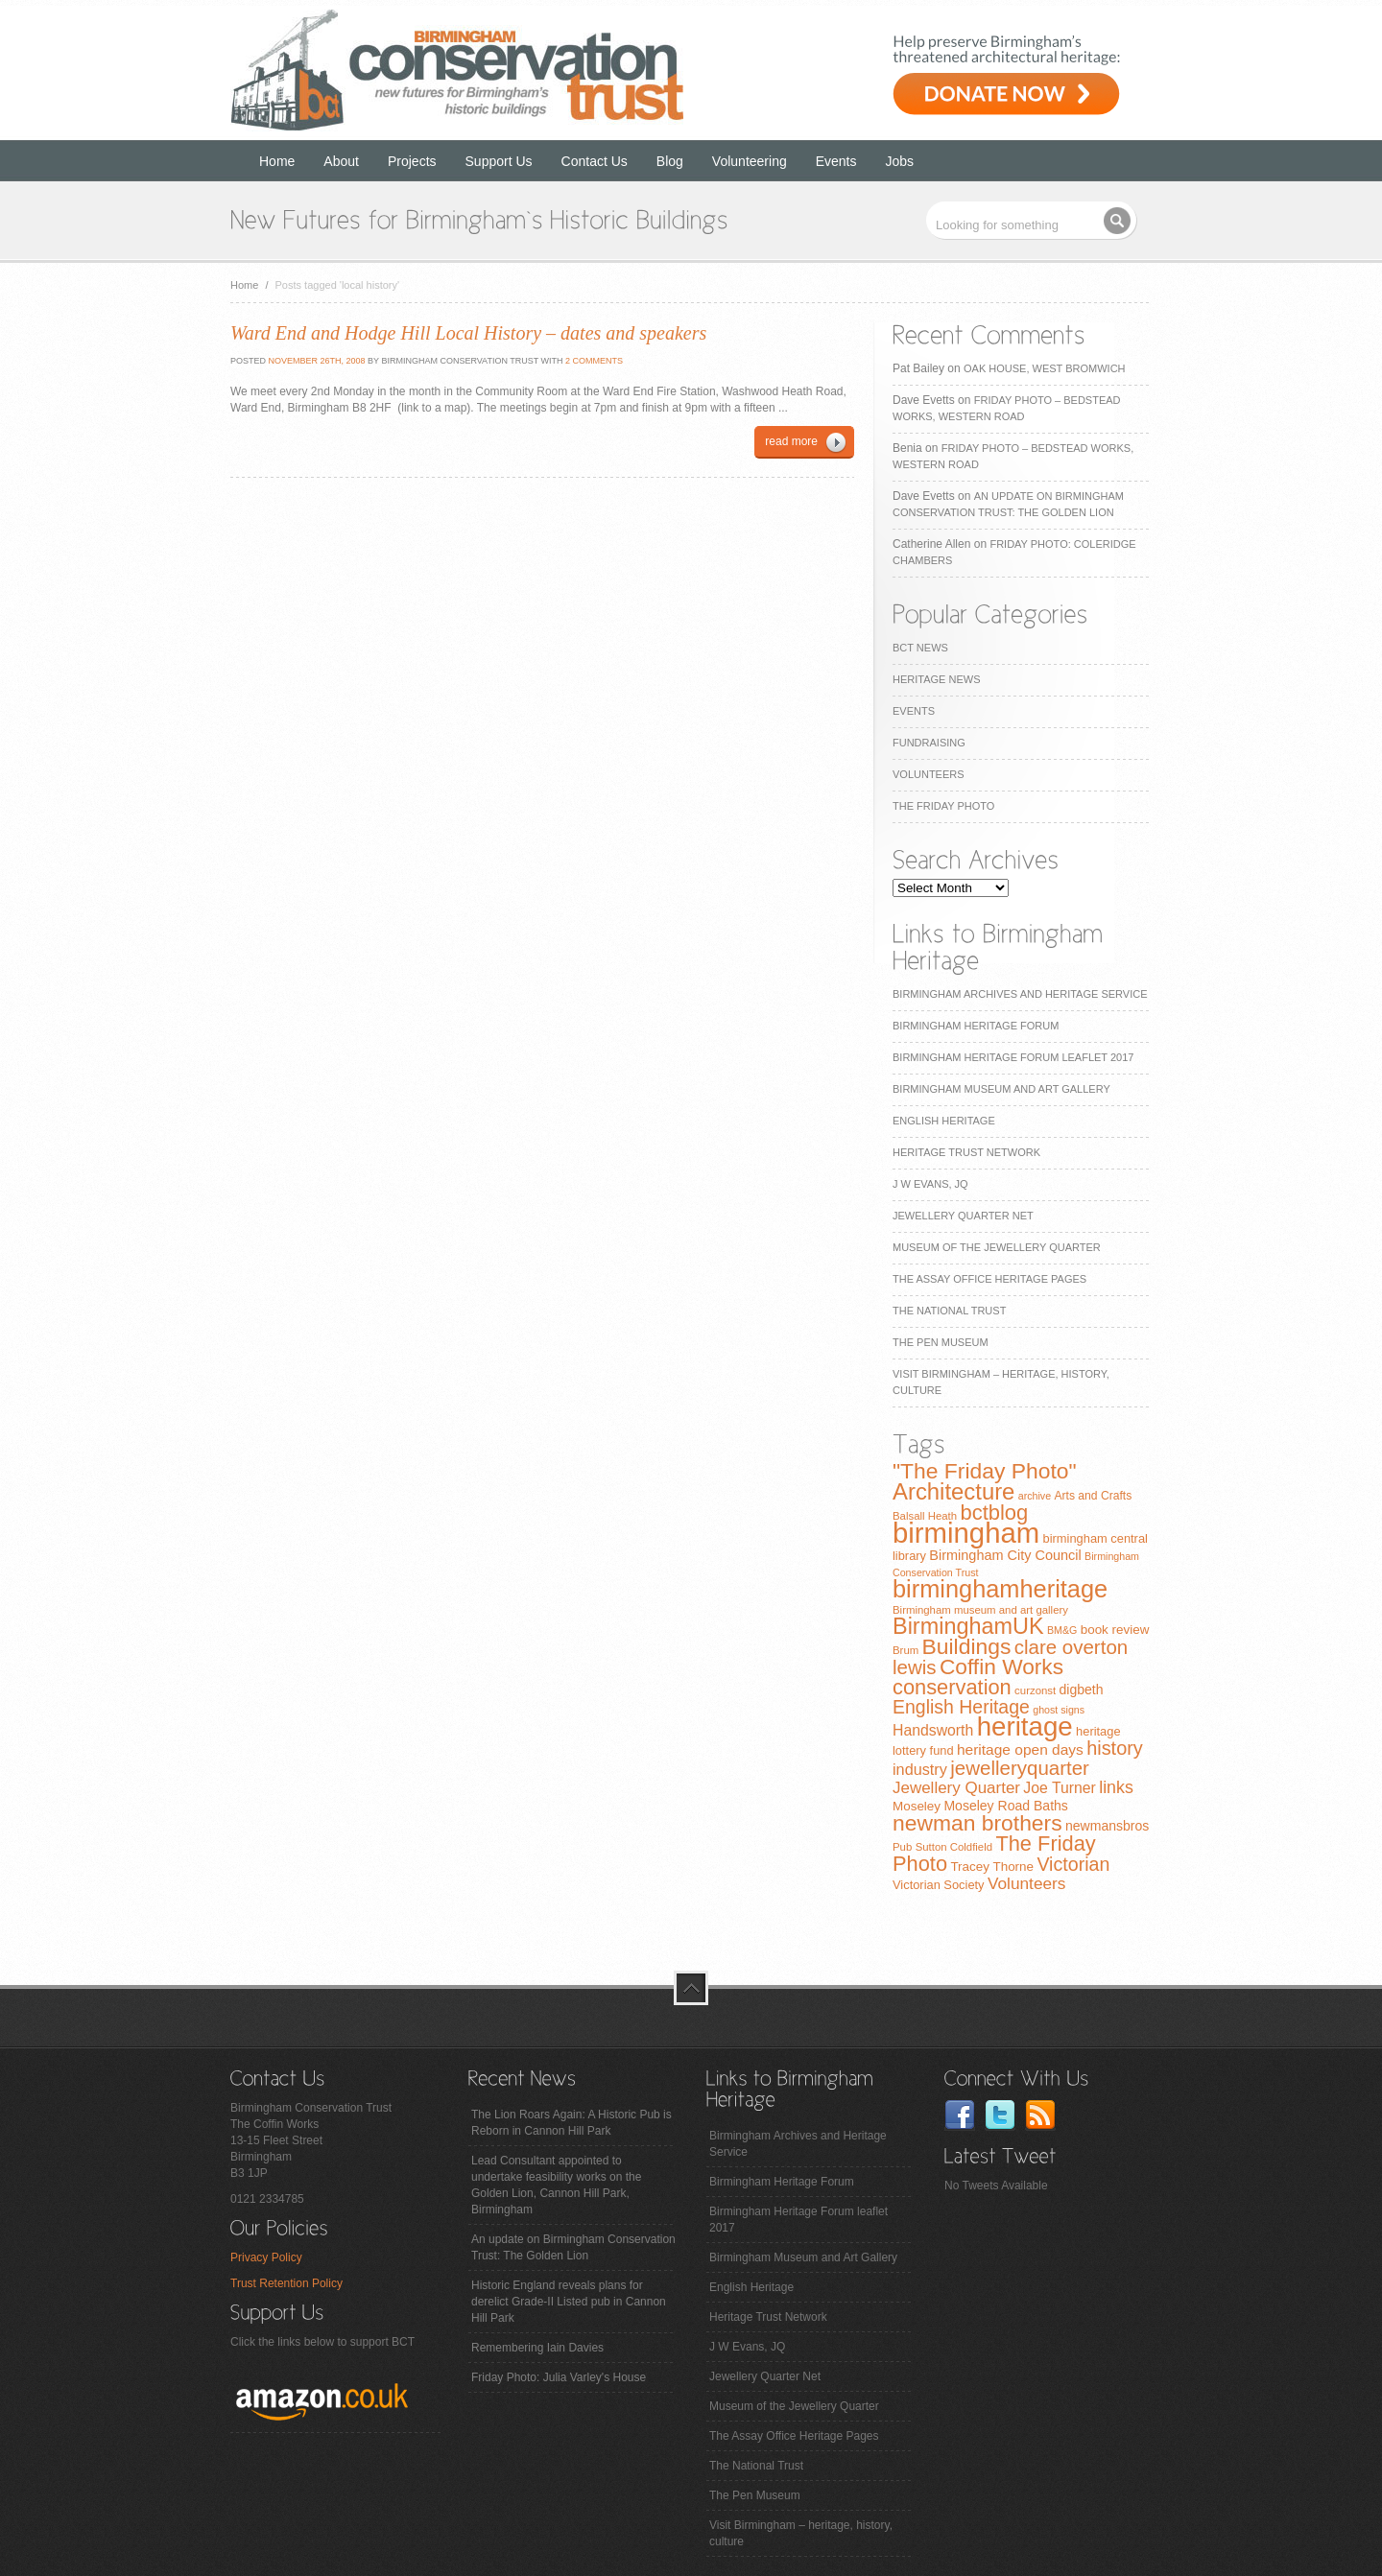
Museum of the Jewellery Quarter (997, 1247)
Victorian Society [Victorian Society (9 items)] (939, 1885)
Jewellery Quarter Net (963, 1215)
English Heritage (944, 1120)
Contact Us (594, 161)
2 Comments (594, 361)
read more (791, 441)
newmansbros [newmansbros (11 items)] (1107, 1825)
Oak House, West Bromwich (1044, 368)
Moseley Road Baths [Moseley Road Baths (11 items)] (1005, 1805)
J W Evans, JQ (930, 1184)
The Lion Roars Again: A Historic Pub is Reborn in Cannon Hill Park (571, 2123)
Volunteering (749, 161)
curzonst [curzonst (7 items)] (1035, 1690)
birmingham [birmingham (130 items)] (966, 1532)
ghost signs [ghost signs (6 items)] (1058, 1709)
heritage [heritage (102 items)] (1025, 1726)
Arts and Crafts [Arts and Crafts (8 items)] (1093, 1495)
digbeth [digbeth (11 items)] (1082, 1689)
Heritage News (936, 679)
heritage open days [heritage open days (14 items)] (1020, 1749)
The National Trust (949, 1310)
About (341, 161)
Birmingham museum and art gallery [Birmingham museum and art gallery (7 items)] (980, 1610)
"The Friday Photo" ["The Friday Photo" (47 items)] (985, 1470)
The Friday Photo (943, 806)
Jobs (900, 161)
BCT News (920, 647)
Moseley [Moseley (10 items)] (917, 1806)
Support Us (499, 161)
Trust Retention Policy (286, 2283)
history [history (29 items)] (1114, 1748)
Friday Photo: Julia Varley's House (558, 2377)
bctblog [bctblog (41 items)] (994, 1512)
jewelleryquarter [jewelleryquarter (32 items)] (1019, 1768)
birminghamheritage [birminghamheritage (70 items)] (1000, 1588)
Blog (669, 161)
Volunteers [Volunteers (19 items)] (1027, 1883)
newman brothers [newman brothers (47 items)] (977, 1822)
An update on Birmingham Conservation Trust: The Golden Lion (573, 2247)
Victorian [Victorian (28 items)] (1072, 1864)
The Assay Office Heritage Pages (989, 1279)
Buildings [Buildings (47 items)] (967, 1646)
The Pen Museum (941, 1342)
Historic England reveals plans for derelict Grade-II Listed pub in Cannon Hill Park (568, 2302)
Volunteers (929, 774)
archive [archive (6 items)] (1034, 1495)
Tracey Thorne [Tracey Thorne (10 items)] (992, 1866)
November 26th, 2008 (316, 361)
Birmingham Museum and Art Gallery (1001, 1089)
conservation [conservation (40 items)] (952, 1687)
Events (836, 161)
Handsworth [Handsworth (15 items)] (933, 1730)
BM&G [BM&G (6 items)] (1062, 1630)
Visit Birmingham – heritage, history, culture (801, 2533)
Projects (412, 161)
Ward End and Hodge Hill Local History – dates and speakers (468, 332)
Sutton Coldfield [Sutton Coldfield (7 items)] (954, 1847)
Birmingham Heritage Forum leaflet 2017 (1013, 1057)
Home (277, 161)
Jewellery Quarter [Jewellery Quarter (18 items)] (956, 1788)
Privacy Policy (266, 2257)
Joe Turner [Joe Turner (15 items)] (1059, 1788)
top (691, 1988)
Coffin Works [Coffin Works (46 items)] (1001, 1666)
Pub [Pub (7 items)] (902, 1847)
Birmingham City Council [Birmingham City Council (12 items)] (1005, 1555)
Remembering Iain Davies (537, 2347)
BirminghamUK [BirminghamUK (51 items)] (968, 1626)
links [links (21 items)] (1116, 1787)
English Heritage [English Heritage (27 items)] (961, 1706)
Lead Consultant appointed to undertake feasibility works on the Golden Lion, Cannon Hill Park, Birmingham (556, 2185)
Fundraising (929, 742)
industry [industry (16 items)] (920, 1769)
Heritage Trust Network (966, 1152)
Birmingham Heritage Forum (976, 1025)
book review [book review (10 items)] (1115, 1629)
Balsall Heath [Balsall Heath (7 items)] (925, 1516)
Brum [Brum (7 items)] (905, 1650)
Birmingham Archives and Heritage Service (1020, 994)
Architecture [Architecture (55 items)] (953, 1491)
